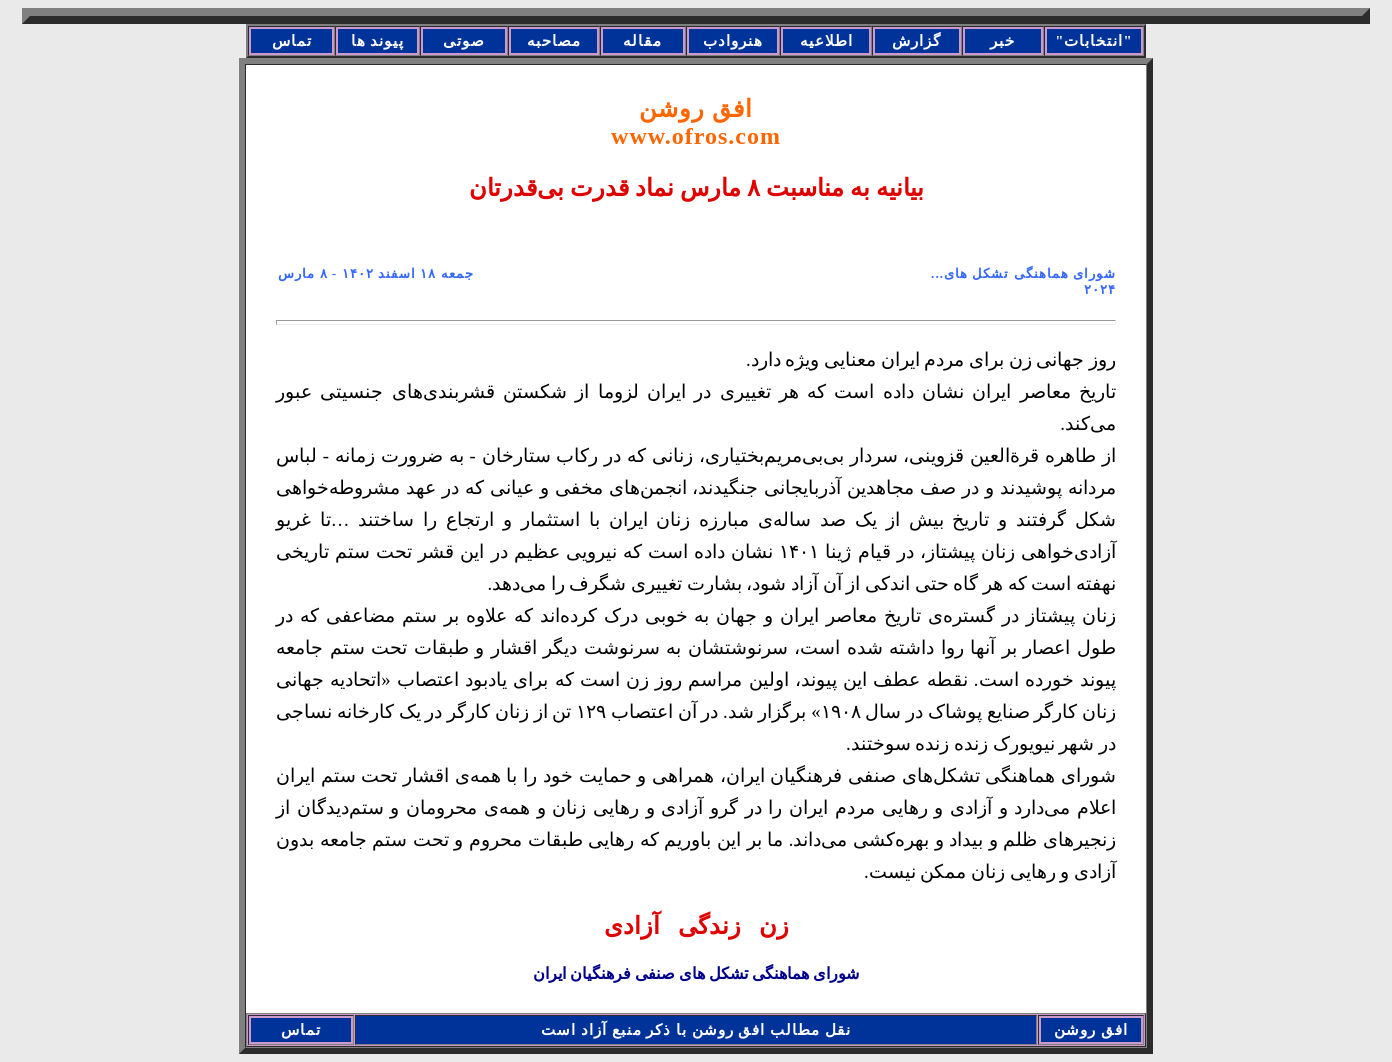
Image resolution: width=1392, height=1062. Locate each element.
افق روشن (696, 122)
